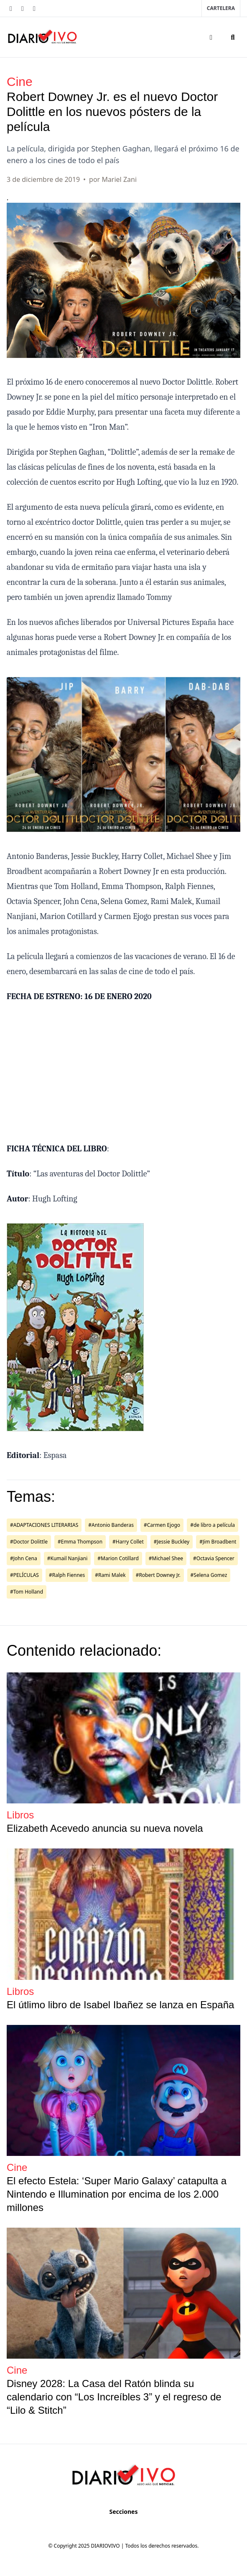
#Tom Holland (26, 1591)
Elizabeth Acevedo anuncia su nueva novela (105, 1828)
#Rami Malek (110, 1575)
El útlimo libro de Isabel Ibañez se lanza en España (120, 2004)
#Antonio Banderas (111, 1524)
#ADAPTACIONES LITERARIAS (44, 1524)
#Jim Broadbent (217, 1541)
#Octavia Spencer (213, 1558)
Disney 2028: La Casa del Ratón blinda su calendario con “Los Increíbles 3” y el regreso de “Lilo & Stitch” (114, 2397)
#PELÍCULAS (24, 1575)
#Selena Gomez (209, 1575)
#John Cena (23, 1558)
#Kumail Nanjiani (67, 1558)
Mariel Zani (119, 179)
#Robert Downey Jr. (158, 1575)
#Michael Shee (166, 1558)
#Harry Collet (128, 1541)
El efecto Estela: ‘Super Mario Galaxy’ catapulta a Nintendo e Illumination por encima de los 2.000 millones (117, 2194)
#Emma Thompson (80, 1541)
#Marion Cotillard (118, 1558)
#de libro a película (212, 1524)
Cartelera (221, 8)
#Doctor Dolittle (29, 1541)
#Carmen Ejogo (162, 1524)
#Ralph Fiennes (67, 1575)
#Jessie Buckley (171, 1541)
